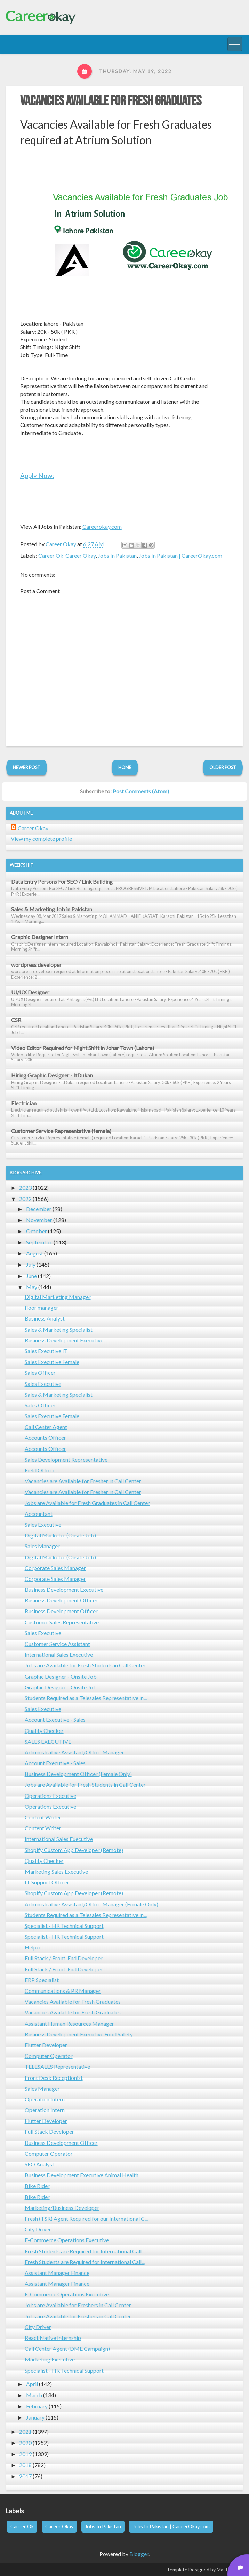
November (39, 1220)
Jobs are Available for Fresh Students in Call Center (85, 1665)
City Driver (38, 2229)
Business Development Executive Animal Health (81, 2175)
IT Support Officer (47, 1882)
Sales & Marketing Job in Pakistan (51, 909)
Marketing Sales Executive (56, 1871)
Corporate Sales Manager (55, 1568)
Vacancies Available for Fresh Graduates (110, 101)
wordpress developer (36, 964)
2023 (25, 1187)
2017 (25, 2476)
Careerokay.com (102, 526)
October (36, 1231)
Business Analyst (45, 1318)
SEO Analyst (39, 2164)
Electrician (24, 1103)
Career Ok (50, 555)
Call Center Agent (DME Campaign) (67, 2348)
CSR (16, 1020)
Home (124, 767)
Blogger (138, 2554)
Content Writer (43, 1817)
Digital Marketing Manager (58, 1296)
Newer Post (26, 767)
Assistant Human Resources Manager (69, 2023)
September (39, 1242)
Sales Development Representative (66, 1459)
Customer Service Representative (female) (61, 1131)
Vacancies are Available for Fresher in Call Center (83, 1481)
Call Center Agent (46, 1426)
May (31, 1287)
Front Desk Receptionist (54, 2077)
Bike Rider (37, 2185)
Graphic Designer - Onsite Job (61, 1676)
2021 (25, 2431)
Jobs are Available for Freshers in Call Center (78, 2305)
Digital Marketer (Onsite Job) (60, 1535)
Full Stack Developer (49, 2131)
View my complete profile (41, 838)
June (31, 1276)
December (38, 1208)
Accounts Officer (45, 1437)
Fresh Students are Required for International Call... (85, 2251)
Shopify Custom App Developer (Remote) (74, 1850)
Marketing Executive (50, 2359)
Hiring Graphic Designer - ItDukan (52, 1075)
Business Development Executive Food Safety (79, 2034)
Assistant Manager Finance (57, 2272)
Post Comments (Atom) (141, 791)
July (30, 1264)
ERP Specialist (42, 1980)
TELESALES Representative (57, 2066)
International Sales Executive (59, 1654)
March (34, 2395)
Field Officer (40, 1470)
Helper (33, 1947)
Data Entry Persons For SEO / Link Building (62, 881)
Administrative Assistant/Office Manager (74, 1752)
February (37, 2406)
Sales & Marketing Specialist (59, 1329)
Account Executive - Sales (55, 1719)
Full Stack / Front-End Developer (64, 1958)
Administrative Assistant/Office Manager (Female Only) (91, 1904)
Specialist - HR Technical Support (64, 1925)
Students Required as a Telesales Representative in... (86, 1698)
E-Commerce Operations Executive (67, 2240)
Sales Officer (40, 1372)
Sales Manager (42, 1546)
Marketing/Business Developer (62, 2207)
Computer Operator (49, 2055)
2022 (25, 1198)
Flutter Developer (46, 2045)
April (32, 2384)
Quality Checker (44, 1730)
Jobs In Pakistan (117, 555)
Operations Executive (50, 1795)
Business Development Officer (61, 1600)
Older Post (222, 767)
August (34, 1253)
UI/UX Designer (30, 992)
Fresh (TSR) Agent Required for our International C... (86, 2218)
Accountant (39, 1513)
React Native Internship (53, 2337)
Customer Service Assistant (57, 1643)
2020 (25, 2442)
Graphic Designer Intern (39, 937)
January (35, 2417)
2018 (25, 2465)
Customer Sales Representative (62, 1622)
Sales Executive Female (52, 1361)
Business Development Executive (64, 1340)
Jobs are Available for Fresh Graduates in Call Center (87, 1503)
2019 (25, 2453)
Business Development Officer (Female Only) (78, 1773)
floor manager (41, 1307)
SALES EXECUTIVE (48, 1741)
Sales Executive (43, 1383)
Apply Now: (37, 475)
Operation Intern (45, 2099)
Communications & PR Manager (63, 1990)
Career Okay (80, 555)
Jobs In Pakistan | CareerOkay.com (180, 555)
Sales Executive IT (46, 1351)
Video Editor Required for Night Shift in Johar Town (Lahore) (82, 1047)
